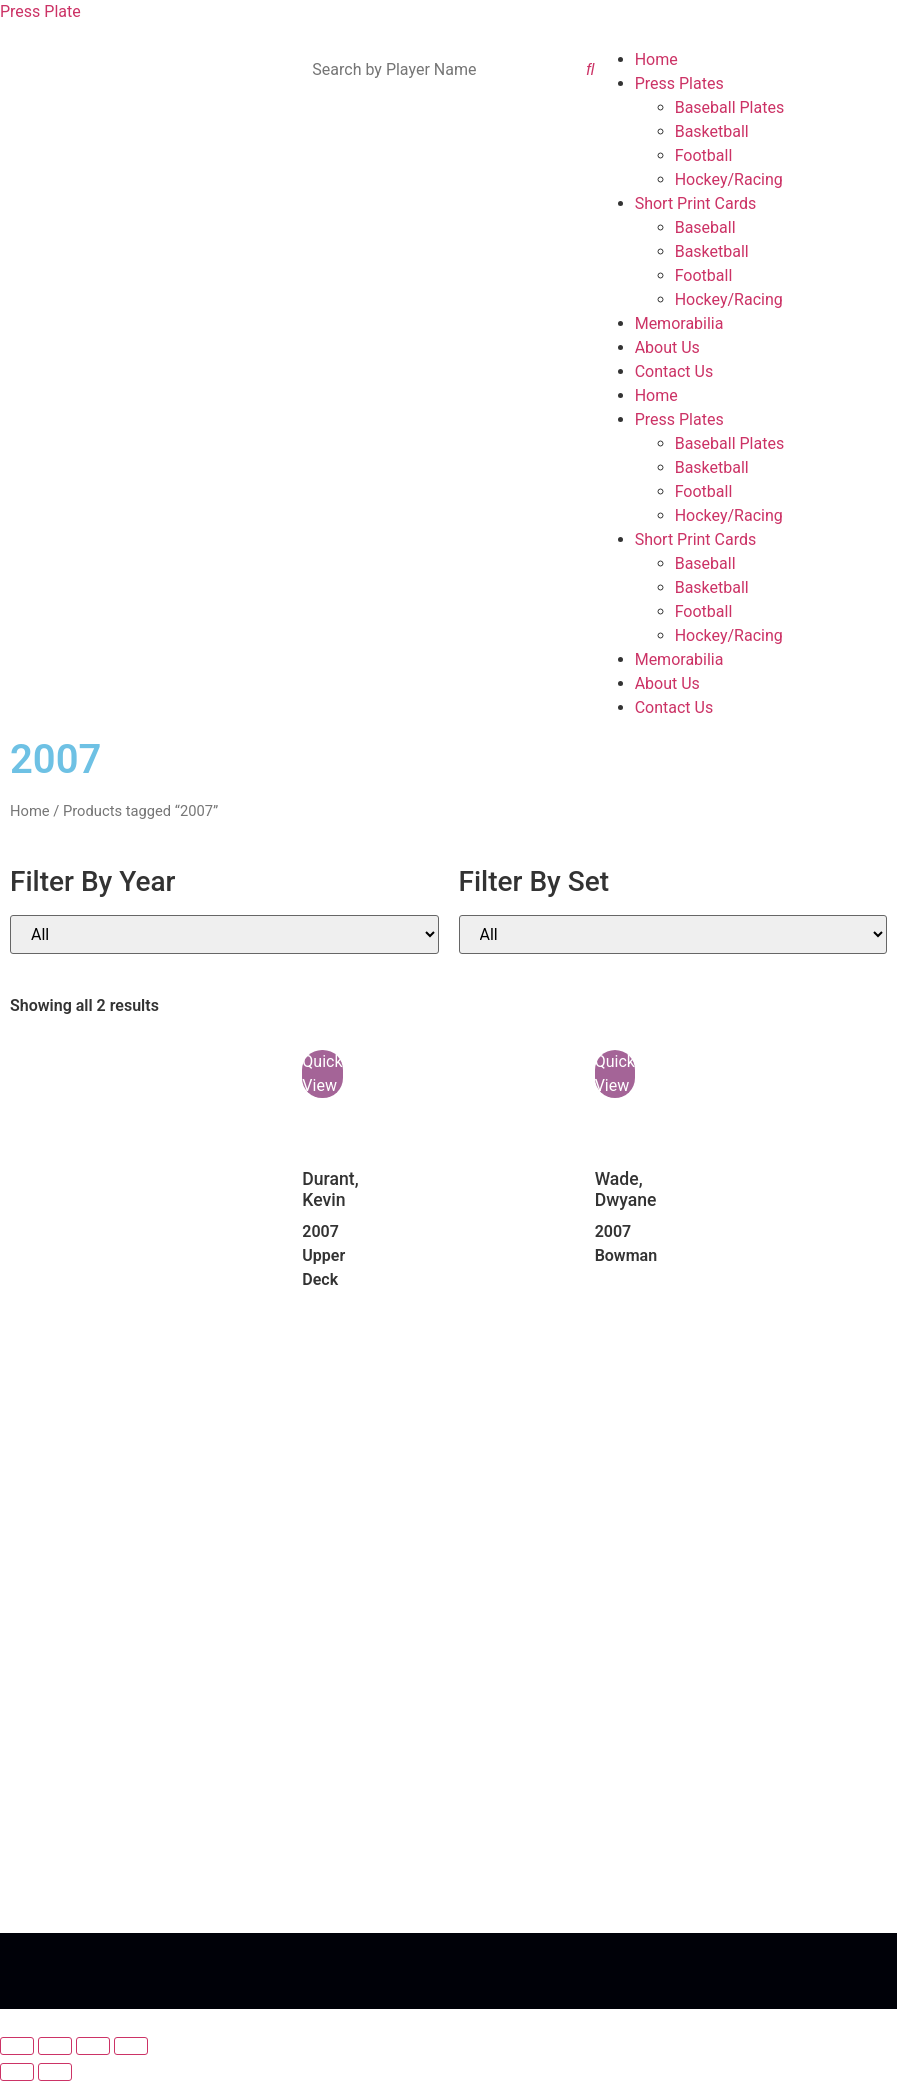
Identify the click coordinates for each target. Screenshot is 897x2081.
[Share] (93, 2046)
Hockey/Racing (729, 179)
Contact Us (674, 371)
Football (704, 155)
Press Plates (679, 83)
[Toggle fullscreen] (55, 2046)
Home (656, 59)
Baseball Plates (730, 107)
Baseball (705, 227)
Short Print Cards (696, 203)
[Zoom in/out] (17, 2046)
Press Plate (40, 11)
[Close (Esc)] (131, 2046)
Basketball (712, 131)
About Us (667, 347)
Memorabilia (679, 323)
